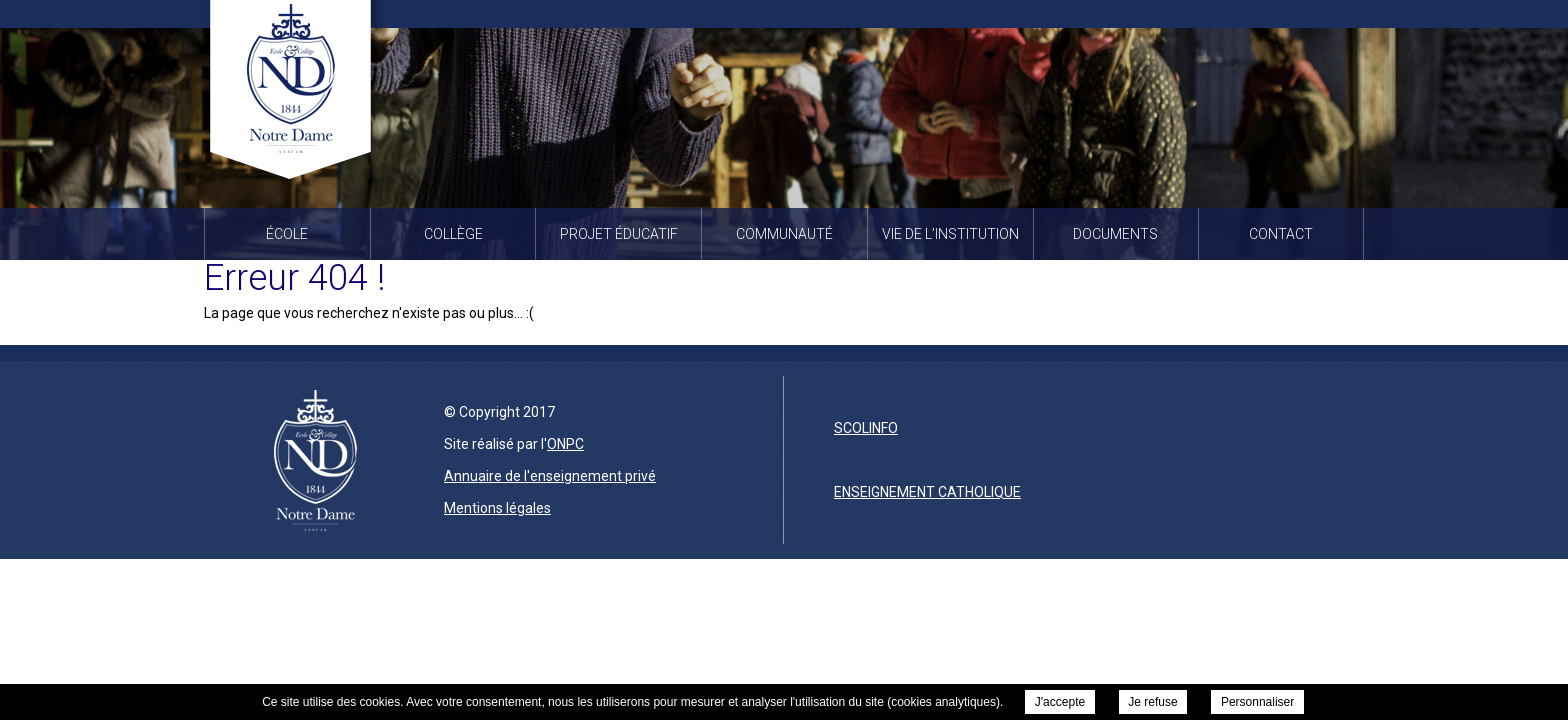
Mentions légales (497, 508)
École (287, 234)
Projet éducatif (619, 234)
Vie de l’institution (950, 234)
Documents (1115, 234)
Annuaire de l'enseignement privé (550, 476)
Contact (1281, 234)
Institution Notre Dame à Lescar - (295, 94)
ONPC (565, 444)
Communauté (784, 234)
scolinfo (866, 428)
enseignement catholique (927, 492)
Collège (453, 234)
